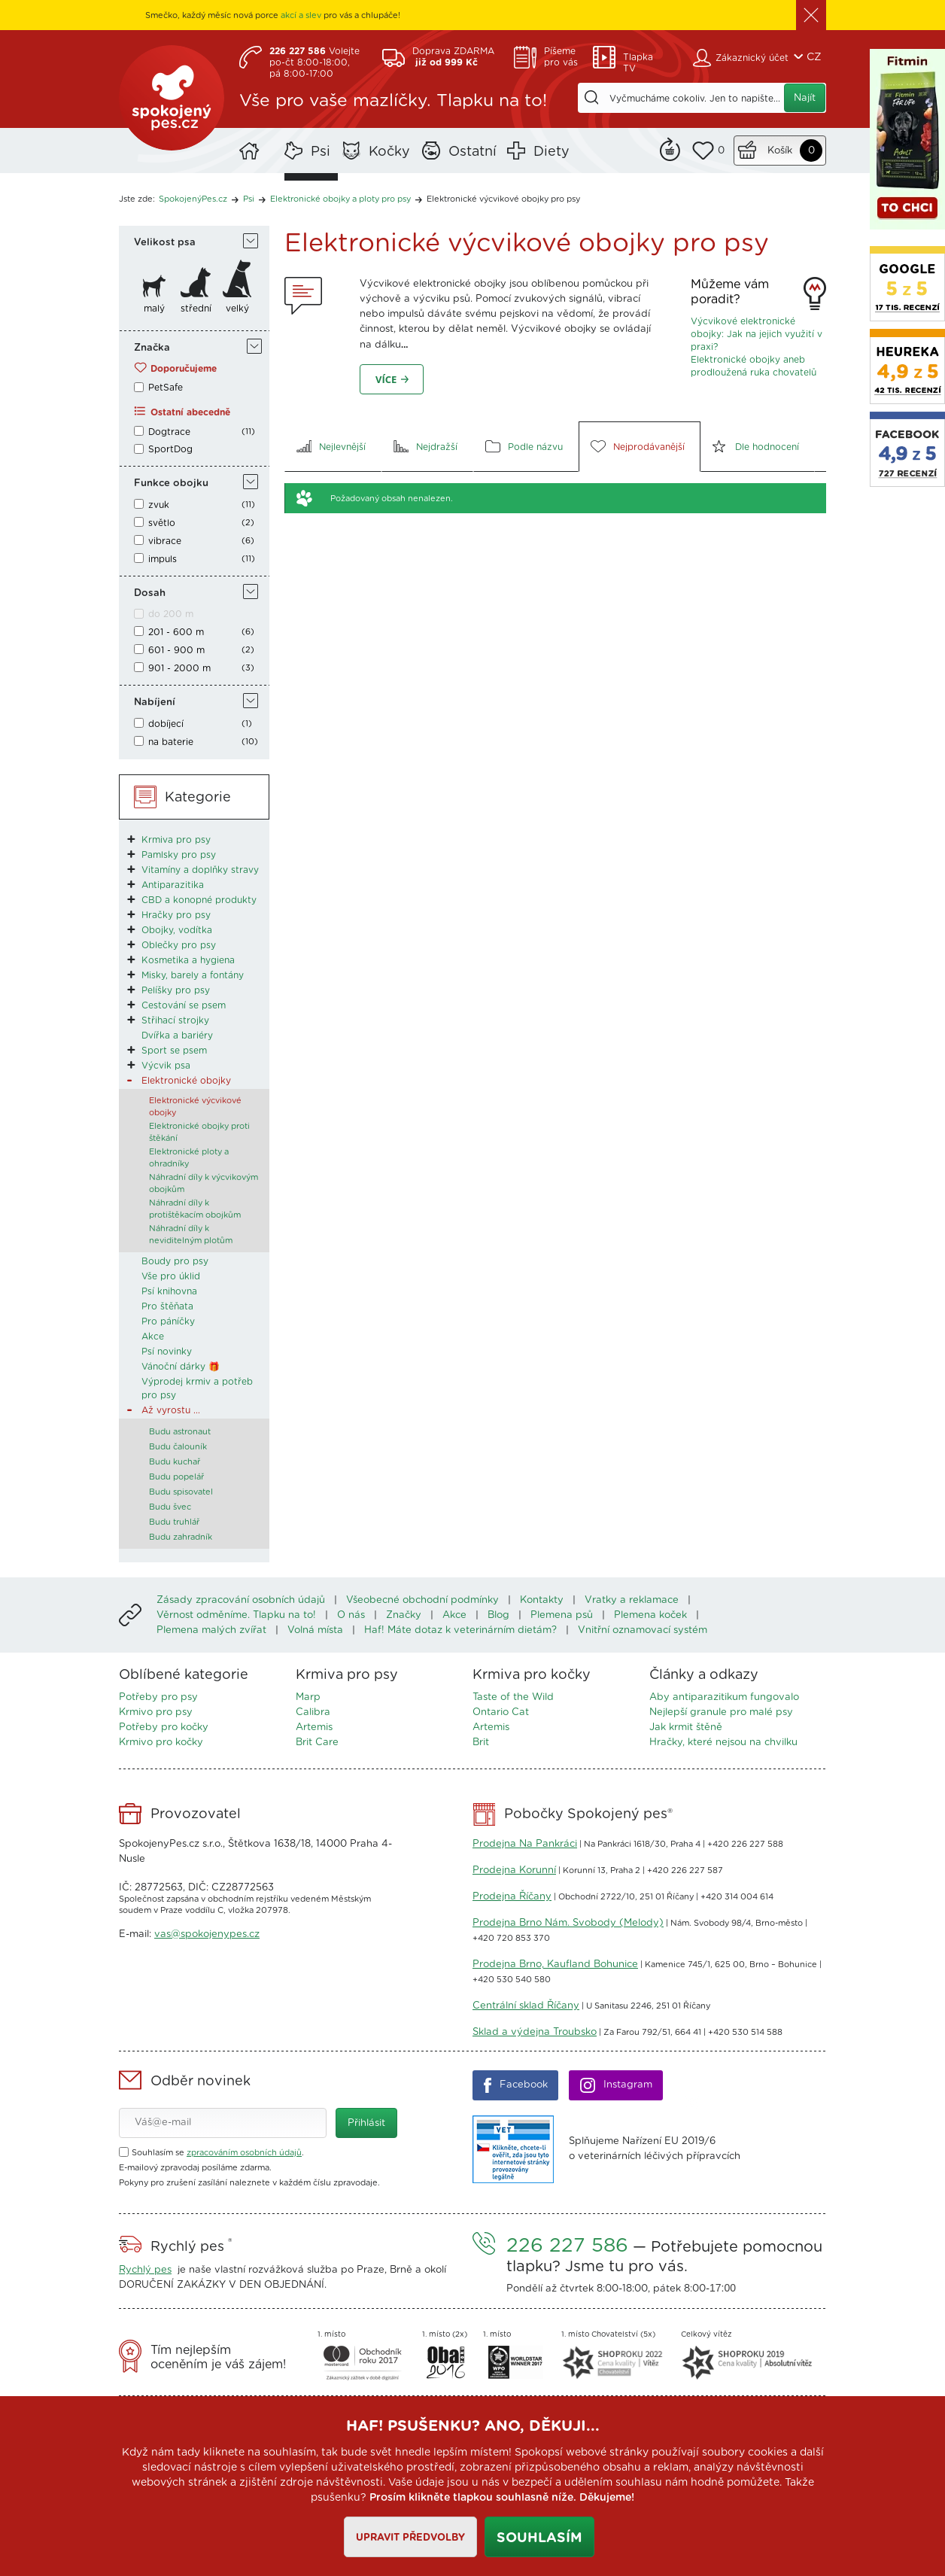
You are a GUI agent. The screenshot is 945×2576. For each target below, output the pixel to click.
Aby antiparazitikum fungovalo (724, 1697)
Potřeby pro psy (158, 1697)
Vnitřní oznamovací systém (642, 1630)
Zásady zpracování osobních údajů (240, 1600)
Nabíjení (154, 702)
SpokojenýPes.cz (171, 98)
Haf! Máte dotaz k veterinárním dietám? (460, 1630)
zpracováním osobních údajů (244, 2153)
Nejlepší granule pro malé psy (721, 1712)
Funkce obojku (171, 483)
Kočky (389, 152)
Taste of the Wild (513, 1697)
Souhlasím (539, 2538)
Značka (152, 348)
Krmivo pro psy (156, 1712)
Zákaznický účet (752, 57)
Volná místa (315, 1630)
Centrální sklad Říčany (525, 2006)
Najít (805, 98)
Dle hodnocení (767, 447)
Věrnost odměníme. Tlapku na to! (236, 1615)
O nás (351, 1615)
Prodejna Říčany (512, 1897)
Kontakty (542, 1600)
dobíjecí (166, 723)
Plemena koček (650, 1615)
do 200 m (170, 614)
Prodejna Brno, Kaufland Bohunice (555, 1964)
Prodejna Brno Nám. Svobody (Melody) (568, 1923)
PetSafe (165, 387)
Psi (320, 152)
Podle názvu (535, 447)
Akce (454, 1615)
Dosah (150, 593)
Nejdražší (436, 447)
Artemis (314, 1727)
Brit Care (317, 1742)
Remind (670, 147)
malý (154, 308)
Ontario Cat (500, 1712)
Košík (779, 151)
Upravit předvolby (410, 2538)
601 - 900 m (176, 650)
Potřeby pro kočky (163, 1727)
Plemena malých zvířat (211, 1630)
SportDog (170, 449)
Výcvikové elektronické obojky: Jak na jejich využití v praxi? (756, 334)
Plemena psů (561, 1615)
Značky (403, 1615)
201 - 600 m (176, 632)
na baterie (170, 742)
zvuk (158, 504)
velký (237, 308)
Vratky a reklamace (632, 1600)
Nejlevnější (342, 447)
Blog (498, 1615)
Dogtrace (169, 431)
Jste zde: (137, 199)
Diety (551, 152)
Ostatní (472, 152)
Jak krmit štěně (685, 1727)
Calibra (313, 1712)
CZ (814, 57)
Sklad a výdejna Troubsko (534, 2032)
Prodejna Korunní (514, 1870)
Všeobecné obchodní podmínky (422, 1600)
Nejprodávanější (649, 447)
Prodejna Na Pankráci (524, 1844)
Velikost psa (165, 243)
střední (196, 308)
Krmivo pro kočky (161, 1742)
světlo (161, 523)
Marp (308, 1697)
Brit (480, 1742)
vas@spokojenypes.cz (207, 1934)
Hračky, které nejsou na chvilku (723, 1742)
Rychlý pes (145, 2270)
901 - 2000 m (179, 668)
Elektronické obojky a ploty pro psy (340, 199)
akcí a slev (301, 15)
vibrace (164, 541)
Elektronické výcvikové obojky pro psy (503, 199)
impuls (162, 559)
